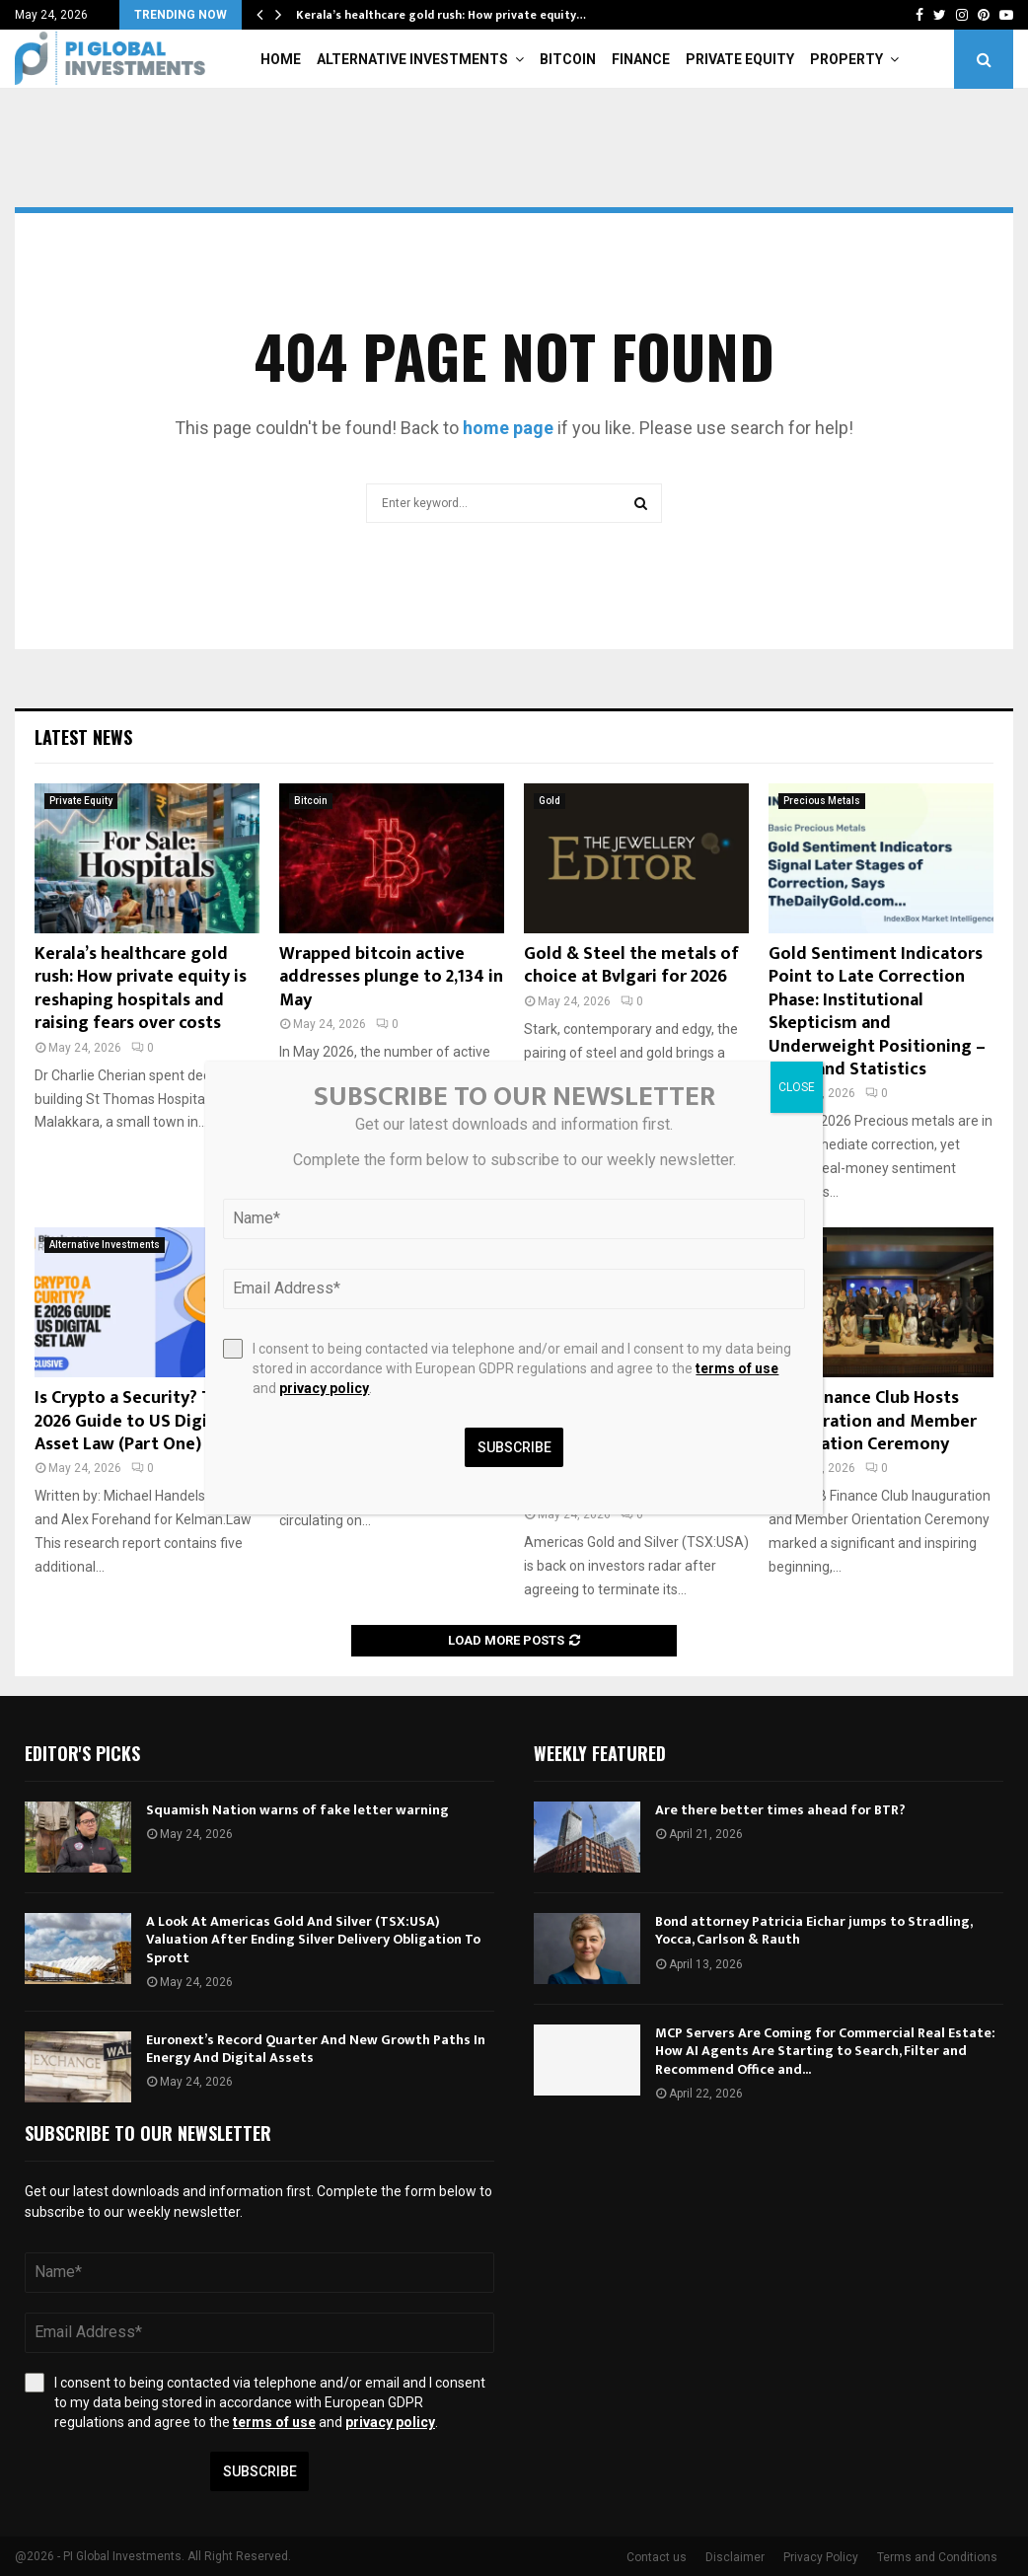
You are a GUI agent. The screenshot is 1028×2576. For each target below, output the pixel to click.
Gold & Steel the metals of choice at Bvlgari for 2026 (631, 965)
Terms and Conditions (937, 2557)
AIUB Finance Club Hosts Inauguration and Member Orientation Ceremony (873, 1421)
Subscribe (260, 2471)
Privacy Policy (820, 2557)
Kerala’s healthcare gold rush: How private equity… (441, 15)
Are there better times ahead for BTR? (780, 1810)
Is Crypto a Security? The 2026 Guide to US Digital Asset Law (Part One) (133, 1421)
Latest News (83, 737)
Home (280, 59)
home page (508, 427)
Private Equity (740, 59)
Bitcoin (568, 59)
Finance (641, 59)
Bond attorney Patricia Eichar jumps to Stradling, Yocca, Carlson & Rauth (813, 1930)
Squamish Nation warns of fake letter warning (297, 1810)
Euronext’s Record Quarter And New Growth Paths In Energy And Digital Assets (315, 2048)
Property (846, 59)
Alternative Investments (412, 59)
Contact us (656, 2557)
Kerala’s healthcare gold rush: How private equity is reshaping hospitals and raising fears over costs (141, 988)
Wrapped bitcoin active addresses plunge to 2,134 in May (391, 977)
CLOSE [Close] (796, 1087)
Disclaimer (735, 2557)
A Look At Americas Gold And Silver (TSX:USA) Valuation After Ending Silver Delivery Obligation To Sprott (313, 1939)
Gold (549, 800)
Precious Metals (821, 800)
